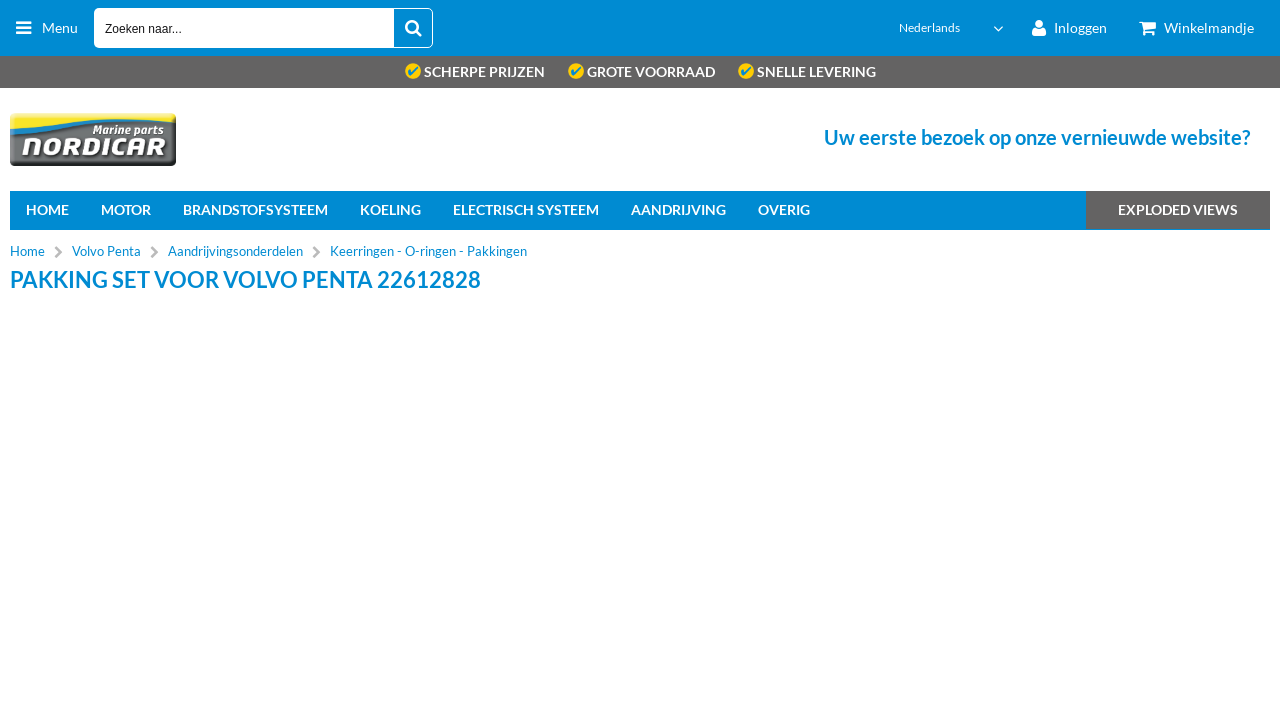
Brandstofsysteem (255, 209)
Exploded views (1178, 209)
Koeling (390, 209)
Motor (126, 209)
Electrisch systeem (526, 209)
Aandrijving (678, 209)
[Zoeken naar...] (413, 28)
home (47, 209)
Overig (784, 209)
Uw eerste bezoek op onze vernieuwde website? (1037, 137)
